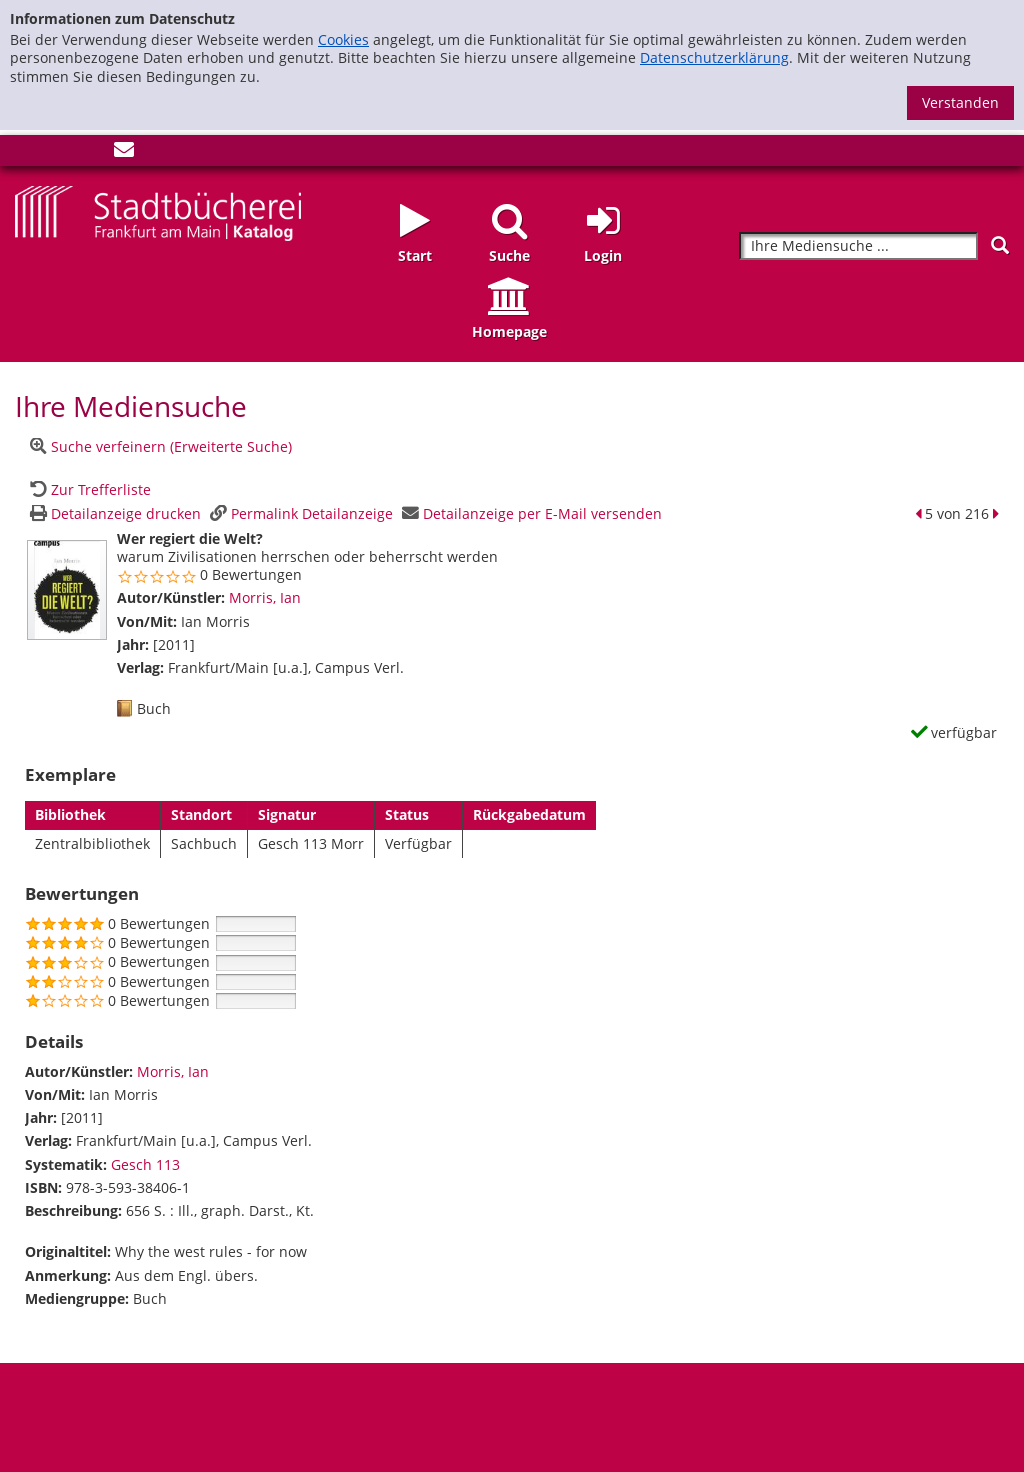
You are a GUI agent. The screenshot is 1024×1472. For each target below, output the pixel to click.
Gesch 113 (145, 1164)
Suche (509, 255)
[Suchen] (1000, 245)
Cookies (343, 39)
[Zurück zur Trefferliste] (88, 489)
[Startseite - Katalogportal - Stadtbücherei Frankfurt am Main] (158, 211)
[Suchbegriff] (858, 246)
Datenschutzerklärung (714, 57)
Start (415, 255)
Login (603, 255)
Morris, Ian (265, 597)
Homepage (509, 331)
